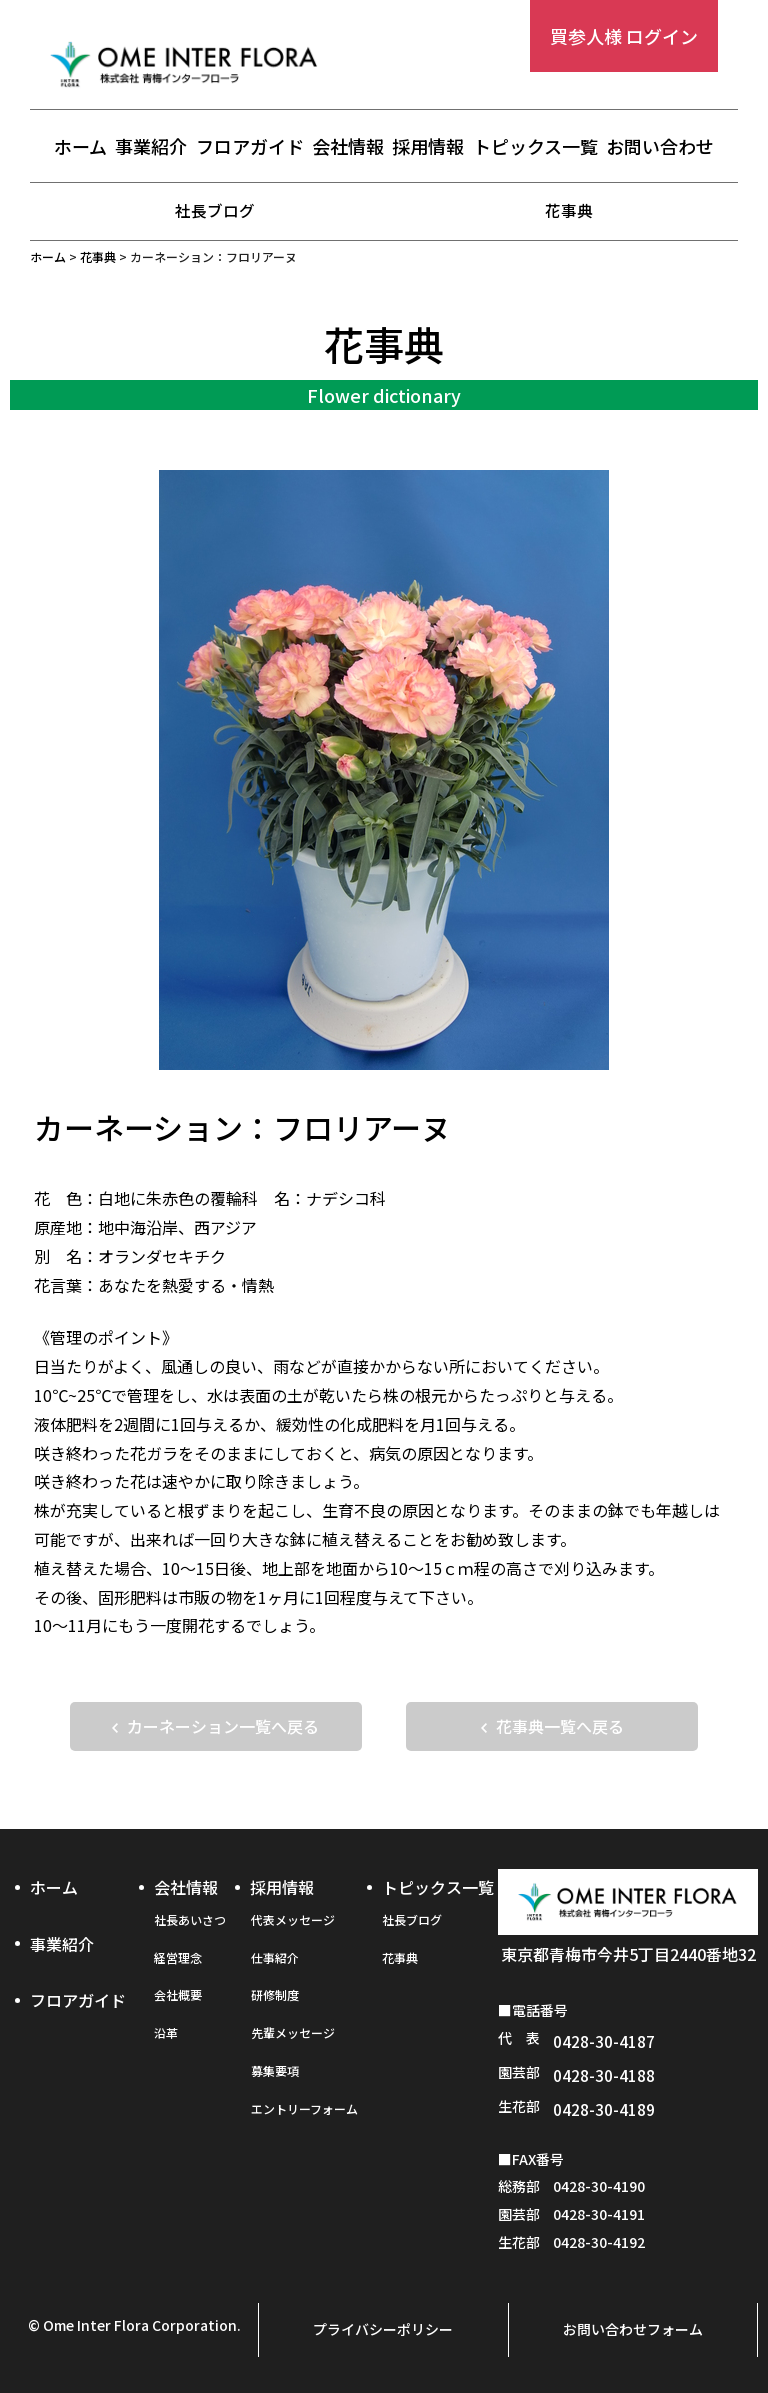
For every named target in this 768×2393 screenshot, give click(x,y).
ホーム (80, 147)
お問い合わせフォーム (633, 2330)
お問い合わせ (660, 147)
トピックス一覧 (535, 147)
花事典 (569, 210)
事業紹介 (151, 147)
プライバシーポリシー (383, 2330)
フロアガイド (250, 147)
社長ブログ (215, 210)
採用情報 (428, 147)
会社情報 (348, 147)
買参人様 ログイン (624, 36)
